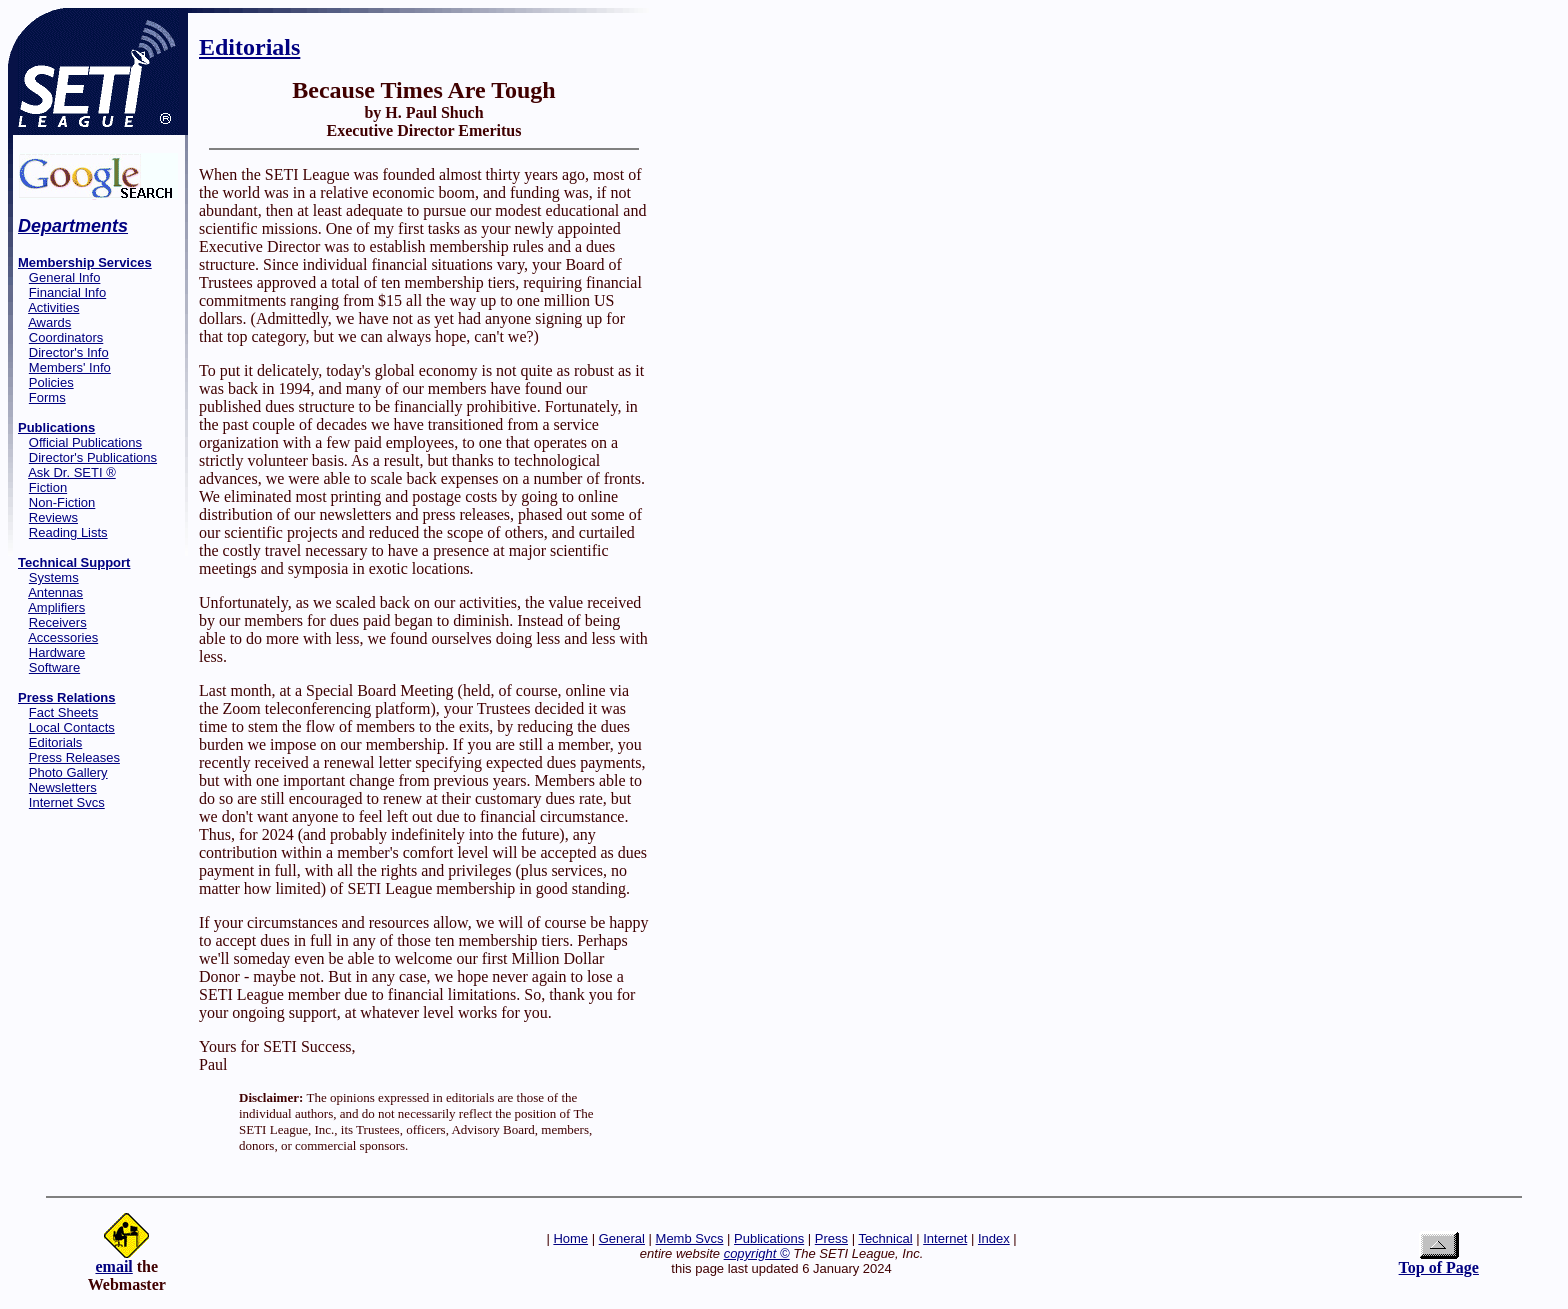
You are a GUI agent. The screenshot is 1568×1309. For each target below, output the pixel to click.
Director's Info (69, 352)
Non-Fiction (62, 502)
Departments (73, 226)
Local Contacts (72, 727)
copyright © (757, 1253)
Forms (47, 397)
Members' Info (70, 367)
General (622, 1238)
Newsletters (63, 787)
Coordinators (66, 337)
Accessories (63, 637)
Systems (54, 577)
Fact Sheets (63, 712)
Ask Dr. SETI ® (72, 472)
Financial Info (67, 292)
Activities (53, 307)
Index (994, 1238)
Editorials (55, 742)
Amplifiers (56, 607)
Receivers (58, 622)
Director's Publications (93, 457)
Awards (49, 322)
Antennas (55, 592)
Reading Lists (68, 532)
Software (54, 667)
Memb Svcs (690, 1238)
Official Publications (85, 442)
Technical (885, 1238)
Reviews (53, 517)
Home (570, 1238)
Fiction (48, 487)
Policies (51, 382)
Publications (769, 1238)
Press (831, 1238)
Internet (945, 1238)
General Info (65, 277)
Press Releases (74, 757)
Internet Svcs (67, 802)
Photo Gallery (68, 772)
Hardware (57, 652)
